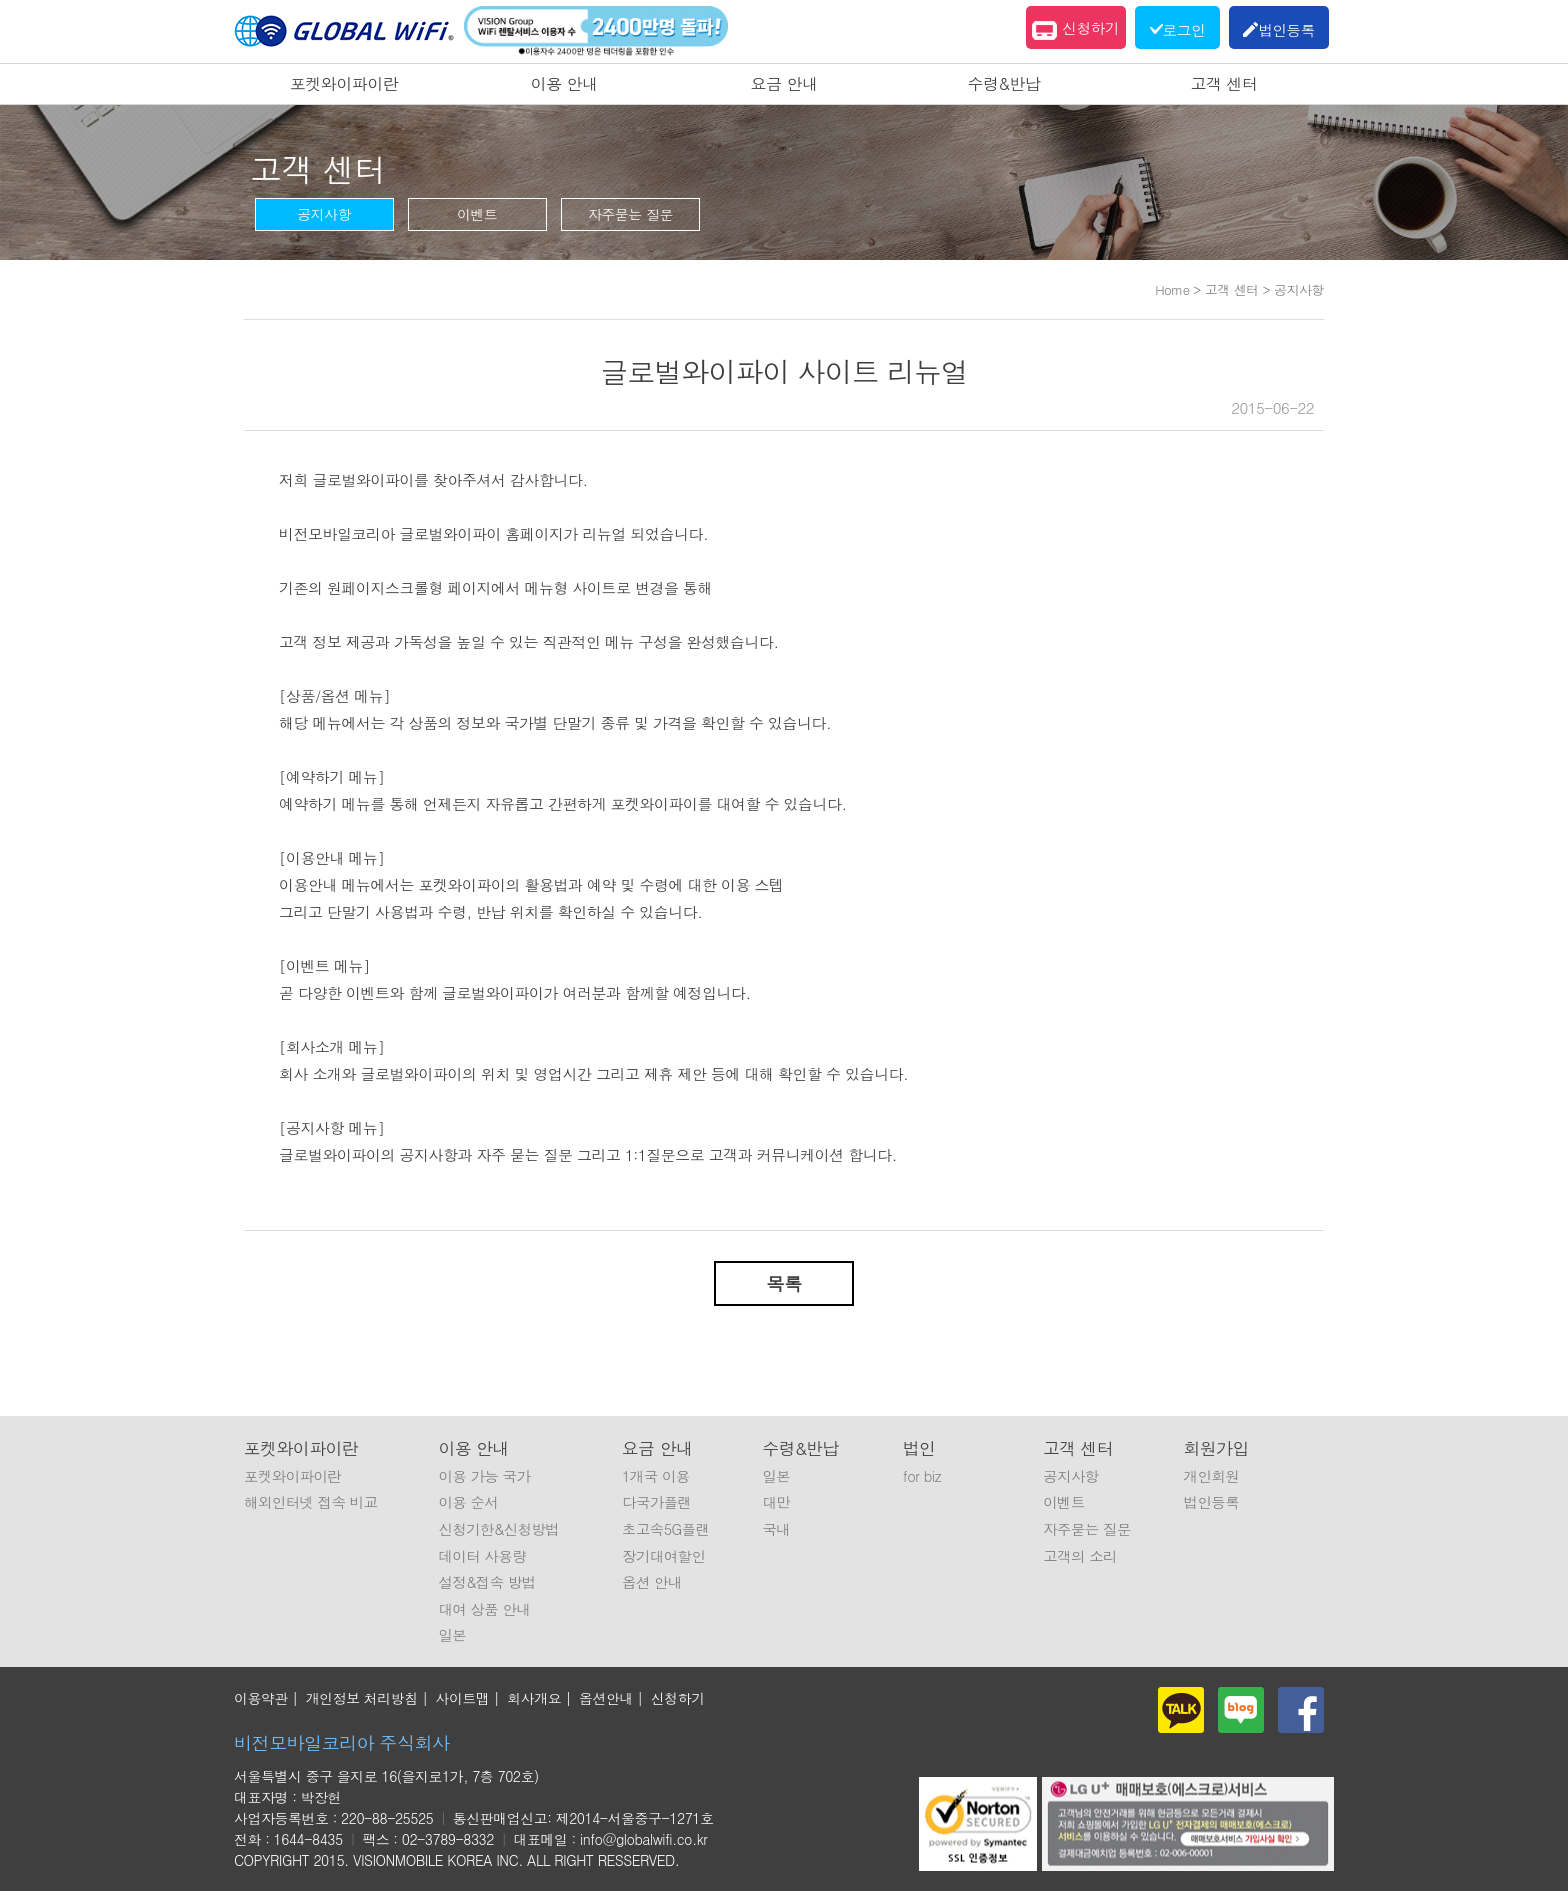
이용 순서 (468, 1502)
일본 (452, 1635)
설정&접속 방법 (486, 1582)
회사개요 (534, 1698)
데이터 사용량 (482, 1556)
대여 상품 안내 (484, 1609)
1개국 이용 (656, 1476)
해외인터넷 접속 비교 (311, 1502)
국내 (776, 1529)
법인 (919, 1448)
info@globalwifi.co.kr (643, 1839)
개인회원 (1212, 1476)
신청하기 (1075, 30)
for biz (922, 1476)
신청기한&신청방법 (498, 1529)
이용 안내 (564, 83)
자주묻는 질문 (630, 214)
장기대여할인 (663, 1556)
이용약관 (261, 1698)
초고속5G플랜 (666, 1529)
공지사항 (324, 214)
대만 (776, 1502)
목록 (784, 1283)
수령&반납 (1004, 83)
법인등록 (1212, 1502)
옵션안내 (606, 1698)
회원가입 (1216, 1448)
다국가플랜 (656, 1502)
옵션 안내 (652, 1582)
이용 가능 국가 (484, 1476)
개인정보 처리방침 (362, 1698)
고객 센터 (1224, 83)
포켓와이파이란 (344, 83)
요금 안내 (784, 83)
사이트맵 (463, 1698)
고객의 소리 (1080, 1556)
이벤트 (477, 214)
